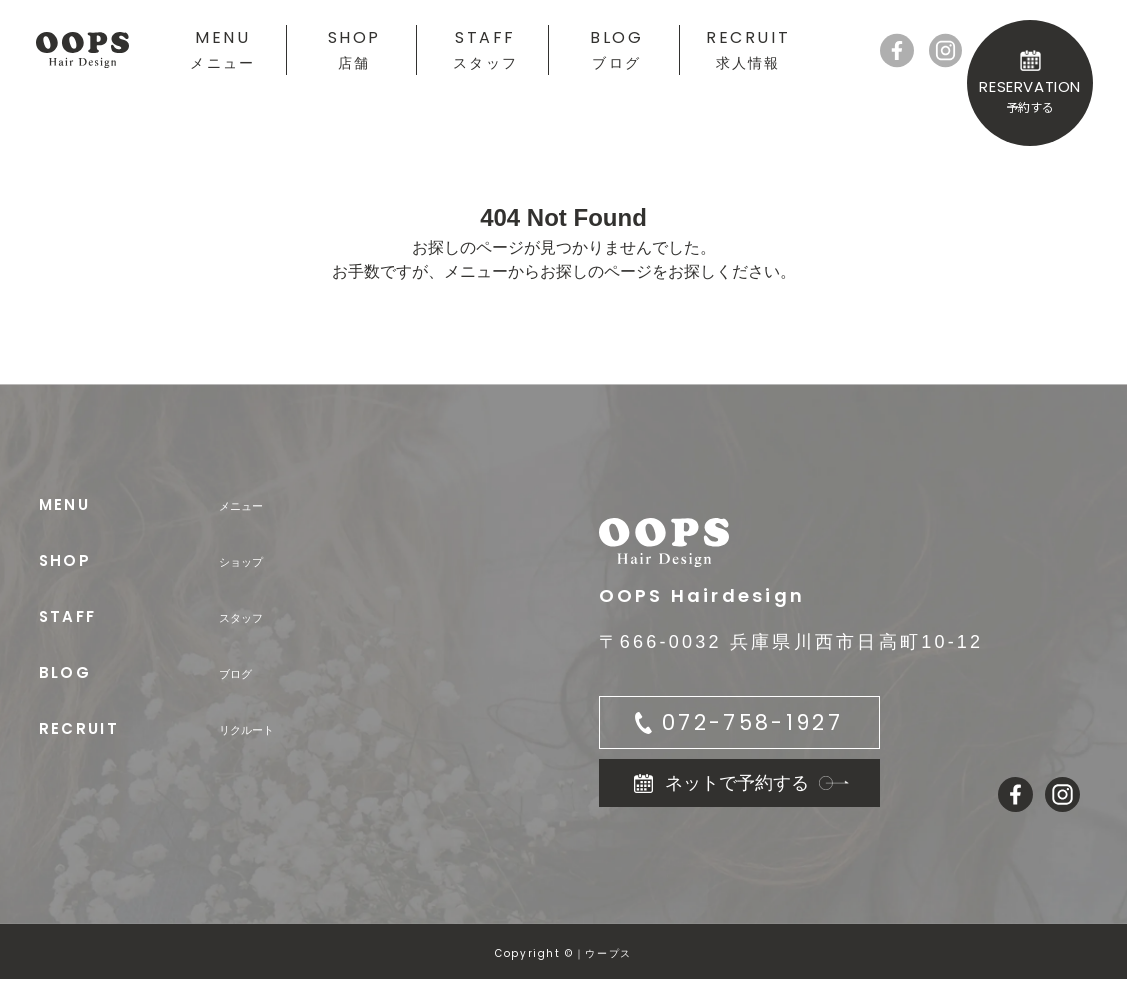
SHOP (354, 48)
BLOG (616, 48)
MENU (222, 48)
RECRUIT (748, 48)
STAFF (485, 48)
